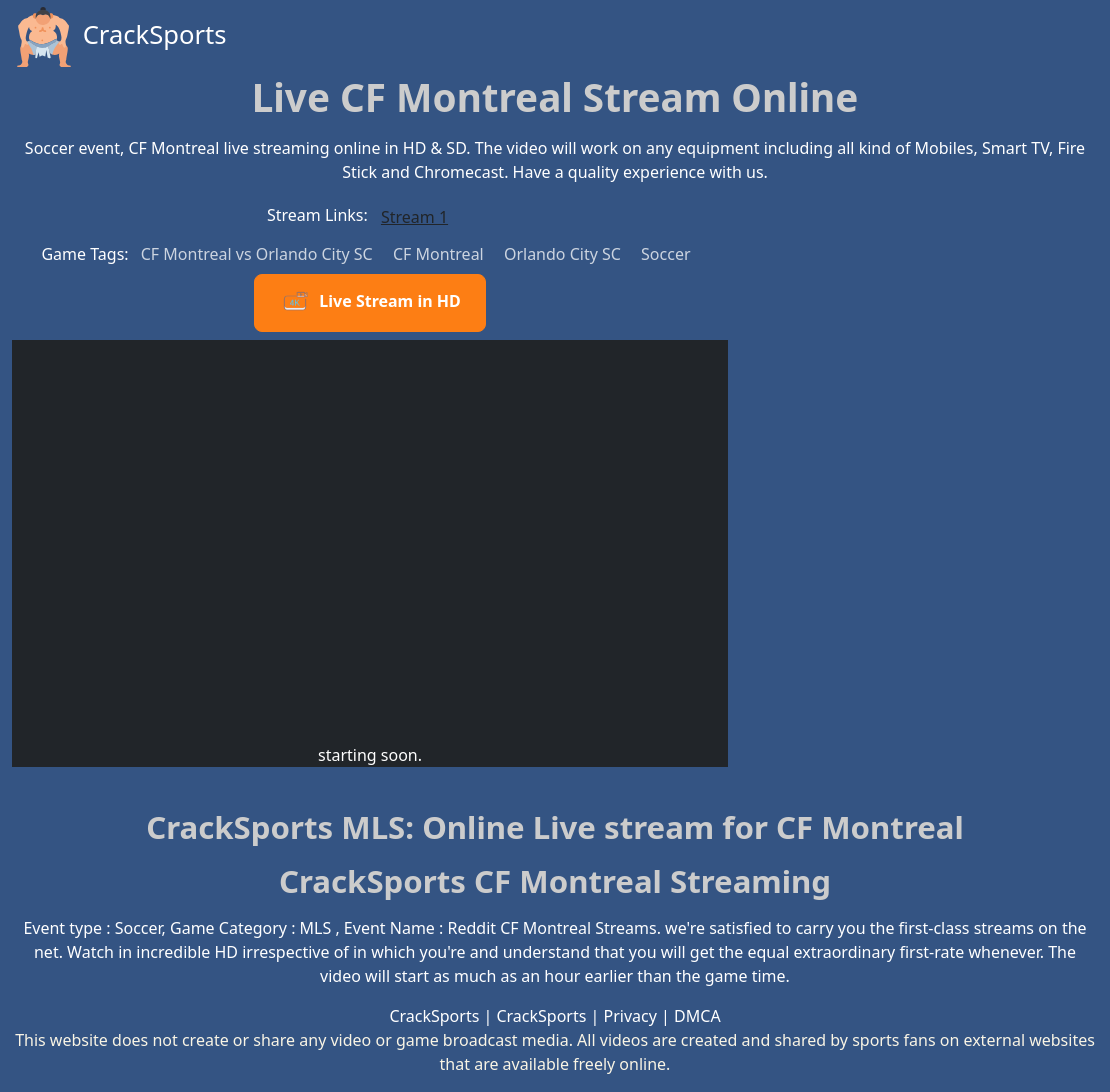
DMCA (697, 1016)
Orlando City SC (564, 254)
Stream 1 (414, 217)
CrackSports (119, 37)
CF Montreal (440, 254)
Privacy (630, 1016)
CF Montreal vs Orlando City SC (259, 254)
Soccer (665, 254)
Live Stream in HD (369, 303)
